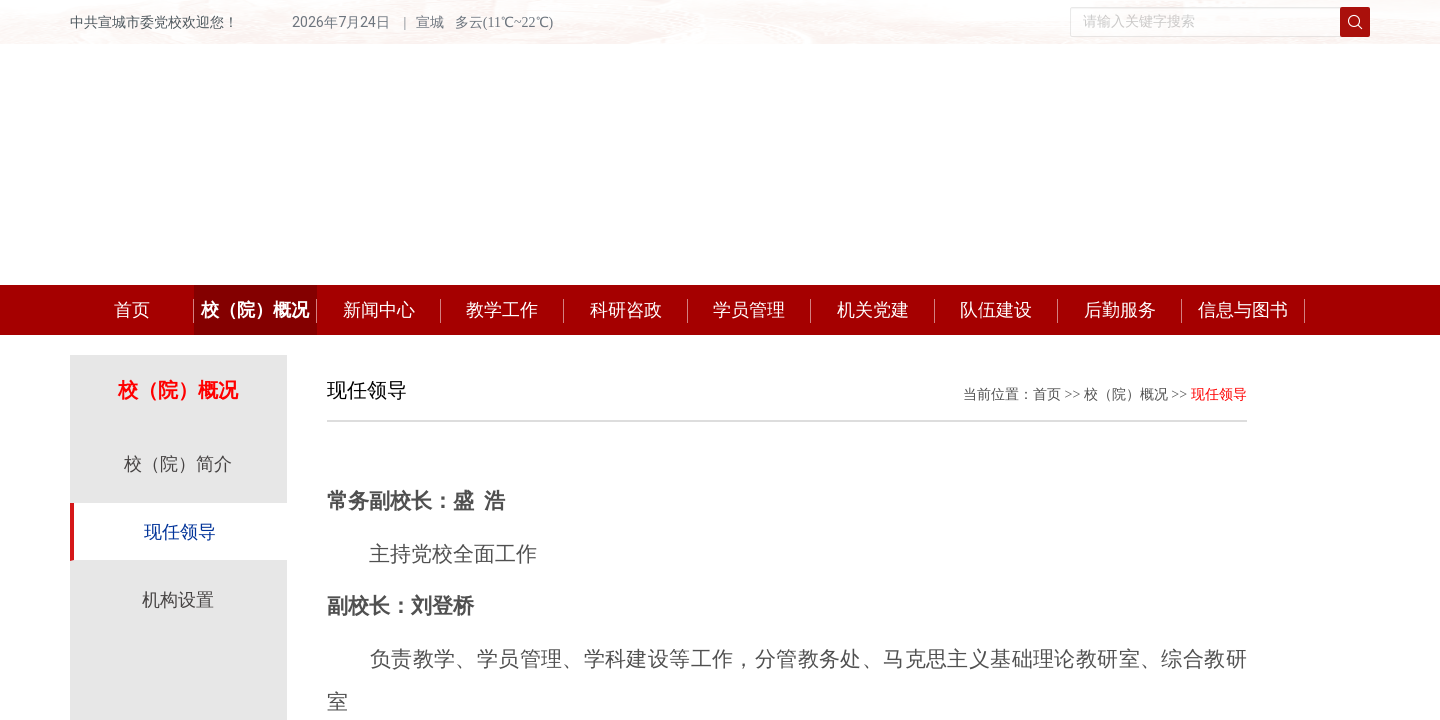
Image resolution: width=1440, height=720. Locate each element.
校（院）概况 (255, 310)
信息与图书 (1243, 310)
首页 (132, 310)
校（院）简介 (178, 464)
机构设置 (178, 600)
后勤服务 (1120, 310)
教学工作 (502, 310)
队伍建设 (996, 310)
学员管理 (749, 310)
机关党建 (873, 310)
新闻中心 (379, 310)
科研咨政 (626, 310)
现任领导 (180, 532)
